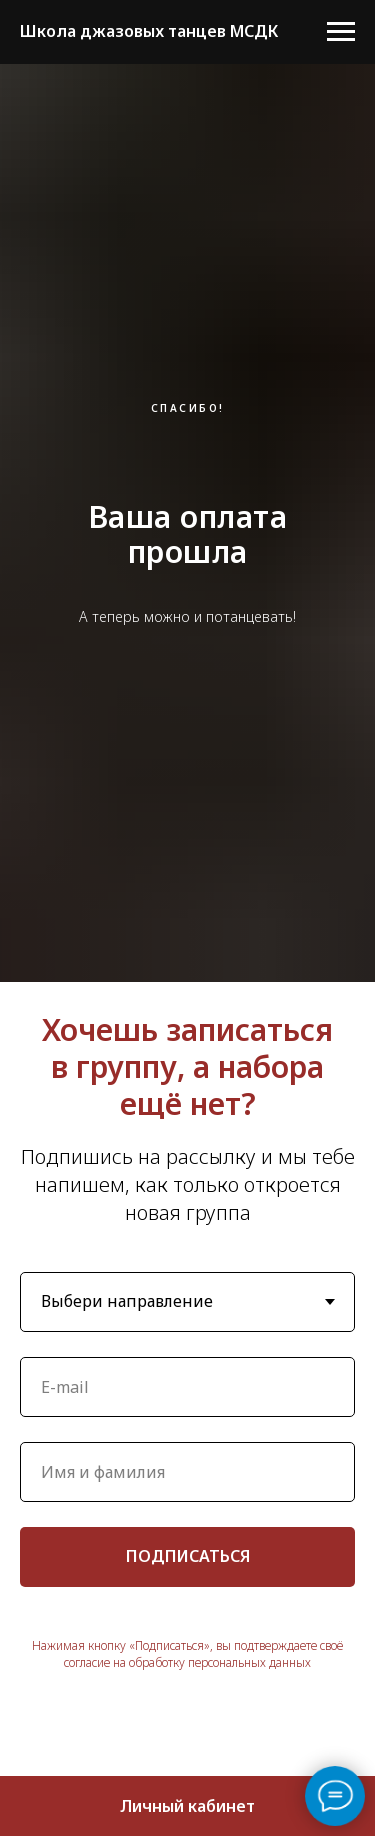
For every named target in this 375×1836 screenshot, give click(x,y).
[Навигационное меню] (341, 32)
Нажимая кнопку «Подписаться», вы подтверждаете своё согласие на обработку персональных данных (187, 1654)
